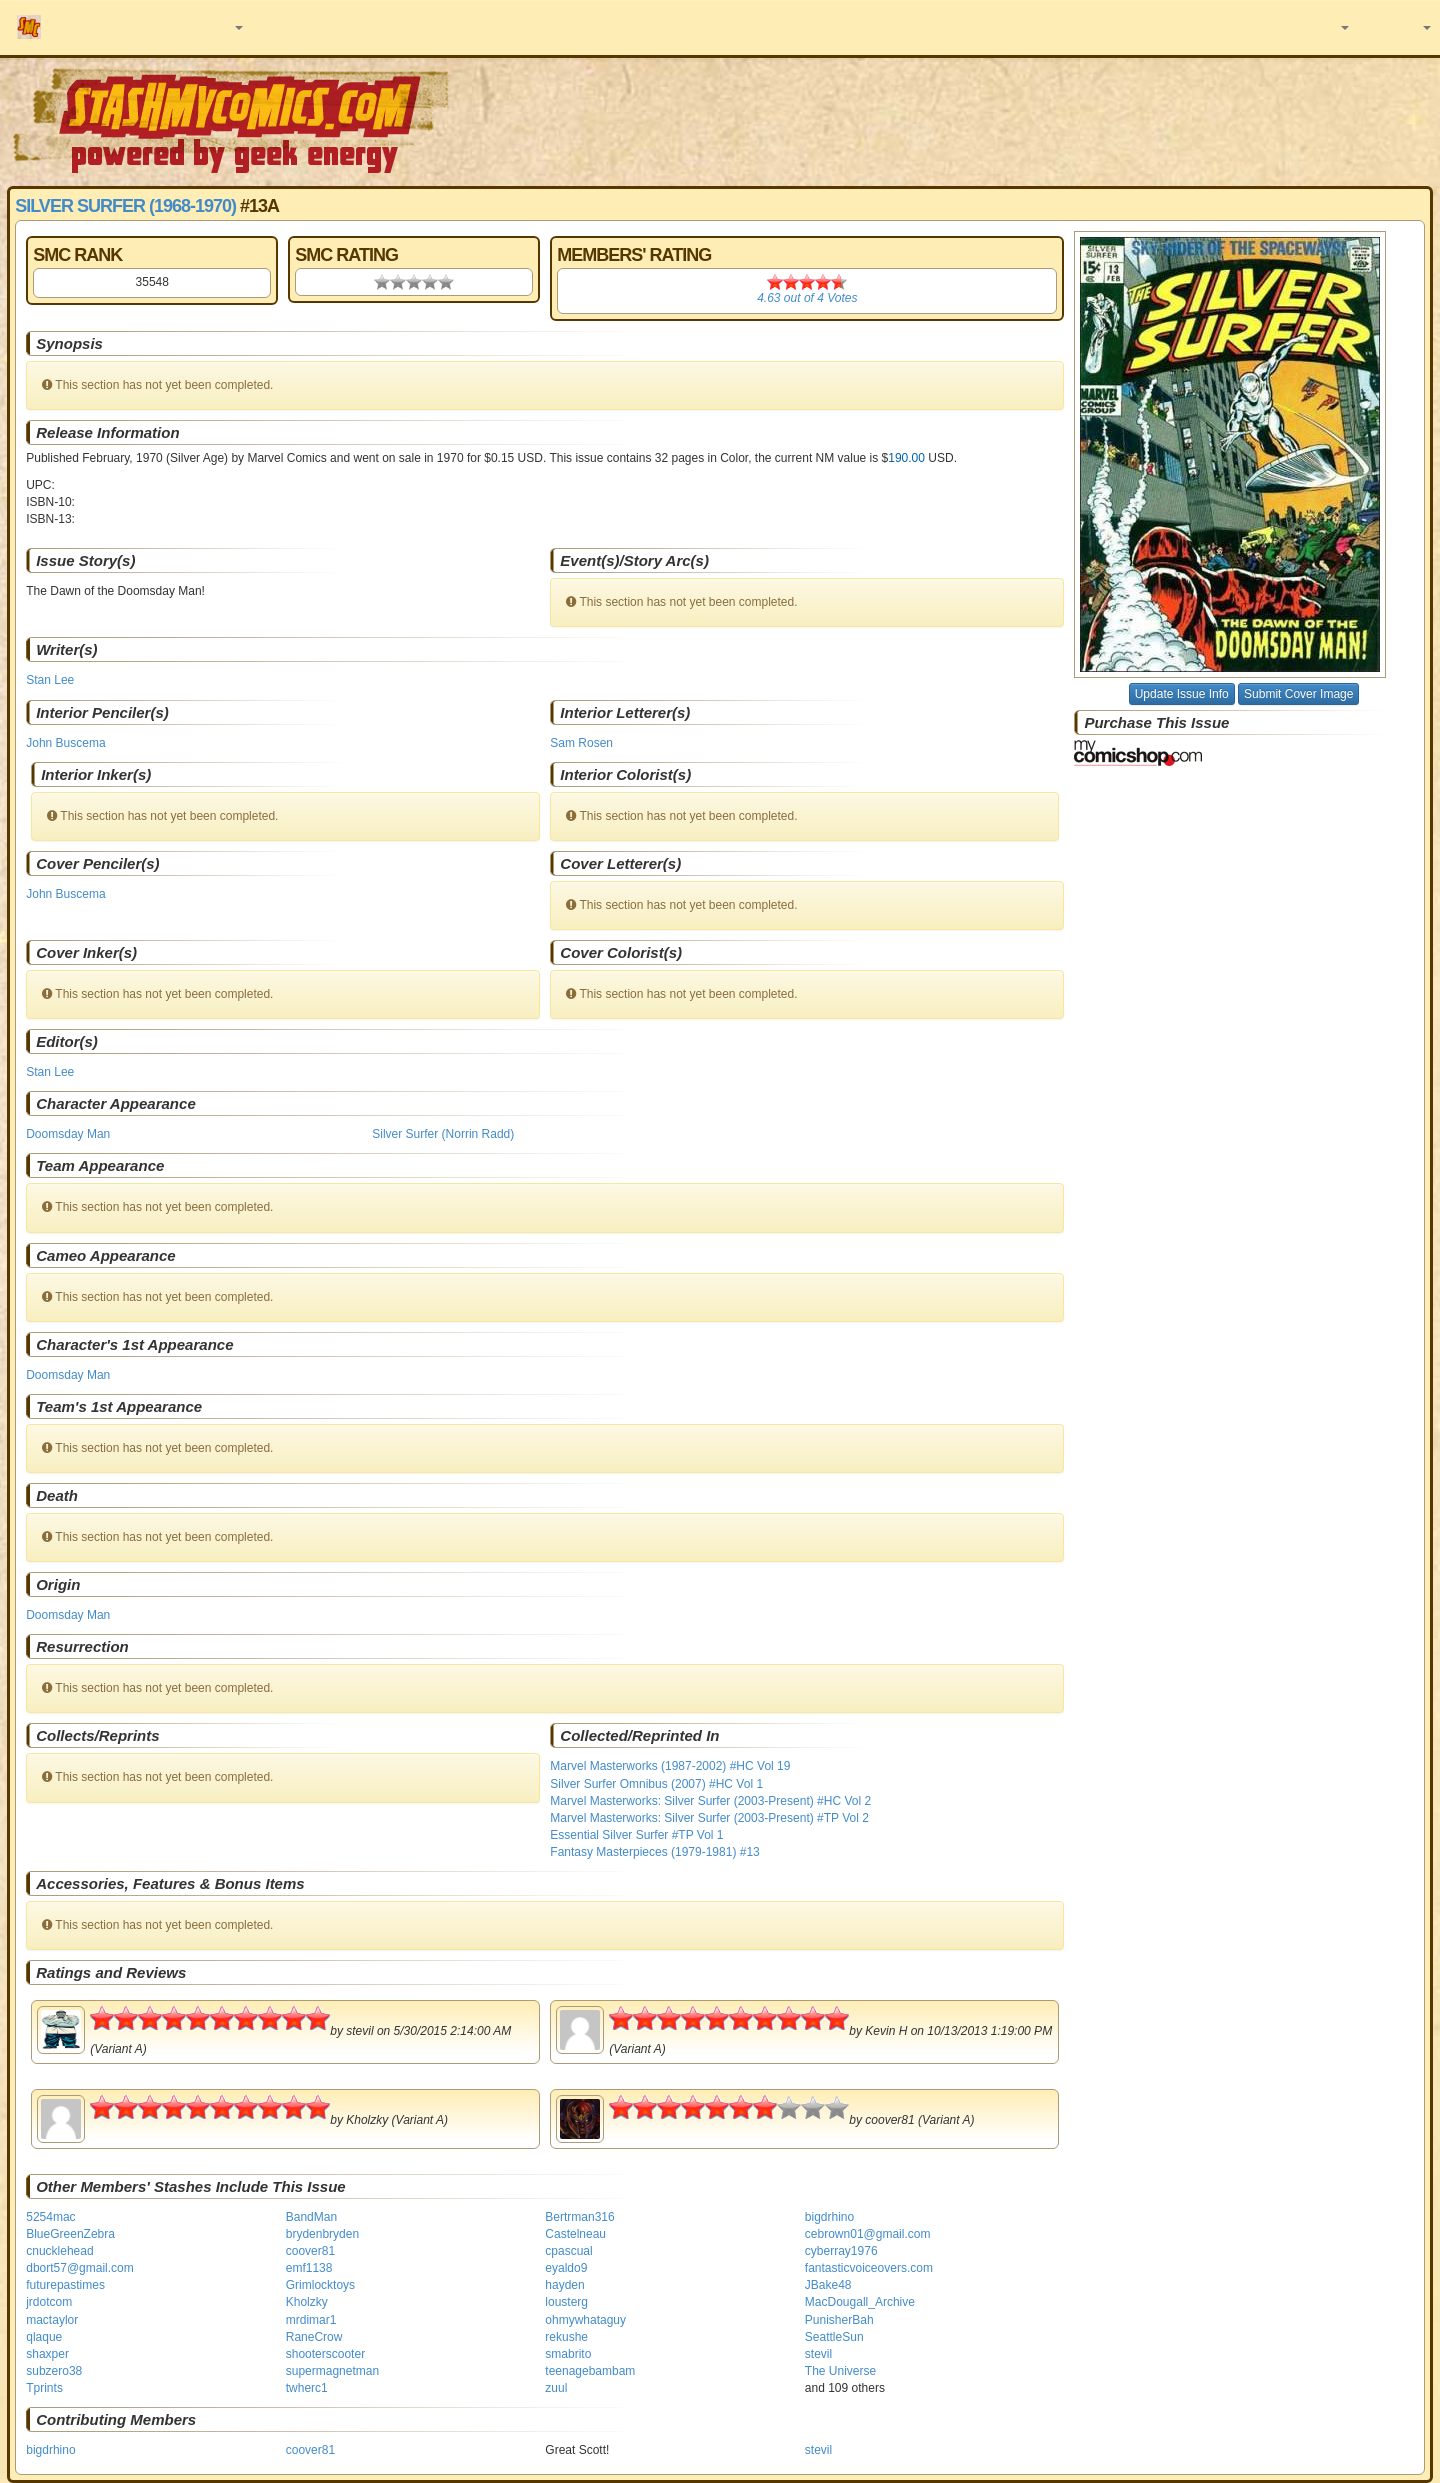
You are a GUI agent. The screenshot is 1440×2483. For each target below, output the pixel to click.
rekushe (566, 2337)
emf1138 (309, 2268)
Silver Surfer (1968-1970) (125, 206)
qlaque (44, 2337)
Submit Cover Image (1298, 694)
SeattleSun (834, 2337)
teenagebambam (590, 2371)
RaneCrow (314, 2337)
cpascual (568, 2251)
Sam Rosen (581, 743)
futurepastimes (65, 2285)
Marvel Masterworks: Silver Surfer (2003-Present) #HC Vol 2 (710, 1801)
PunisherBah (839, 2320)
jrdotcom (49, 2302)
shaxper (47, 2354)
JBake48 (828, 2285)
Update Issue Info (1182, 694)
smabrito (568, 2354)
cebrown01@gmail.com (868, 2234)
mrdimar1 (311, 2320)
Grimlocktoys (320, 2285)
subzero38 (54, 2371)
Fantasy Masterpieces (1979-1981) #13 (654, 1852)
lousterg (566, 2302)
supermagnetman (332, 2371)
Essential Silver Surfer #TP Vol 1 (636, 1835)
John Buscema (65, 743)
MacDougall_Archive (860, 2302)
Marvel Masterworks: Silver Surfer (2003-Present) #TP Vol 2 (709, 1818)
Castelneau (575, 2234)
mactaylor (52, 2320)
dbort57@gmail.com (80, 2268)
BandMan (311, 2217)
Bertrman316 (579, 2217)
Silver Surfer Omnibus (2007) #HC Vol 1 (656, 1784)
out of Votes (807, 298)
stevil (818, 2354)
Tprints (44, 2388)
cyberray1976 (841, 2251)
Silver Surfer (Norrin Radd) (443, 1134)
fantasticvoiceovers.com (869, 2268)
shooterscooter (325, 2354)
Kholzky (307, 2302)
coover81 (310, 2251)
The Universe (840, 2371)
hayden (564, 2285)
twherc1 (307, 2388)
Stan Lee (50, 680)
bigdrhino (829, 2217)
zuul (556, 2388)
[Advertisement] (1017, 120)
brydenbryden (322, 2234)
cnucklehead (59, 2251)
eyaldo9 (566, 2268)
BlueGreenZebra (70, 2234)
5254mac (50, 2217)
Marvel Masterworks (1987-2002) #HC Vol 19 (670, 1766)
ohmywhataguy (585, 2320)
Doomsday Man (68, 1134)
